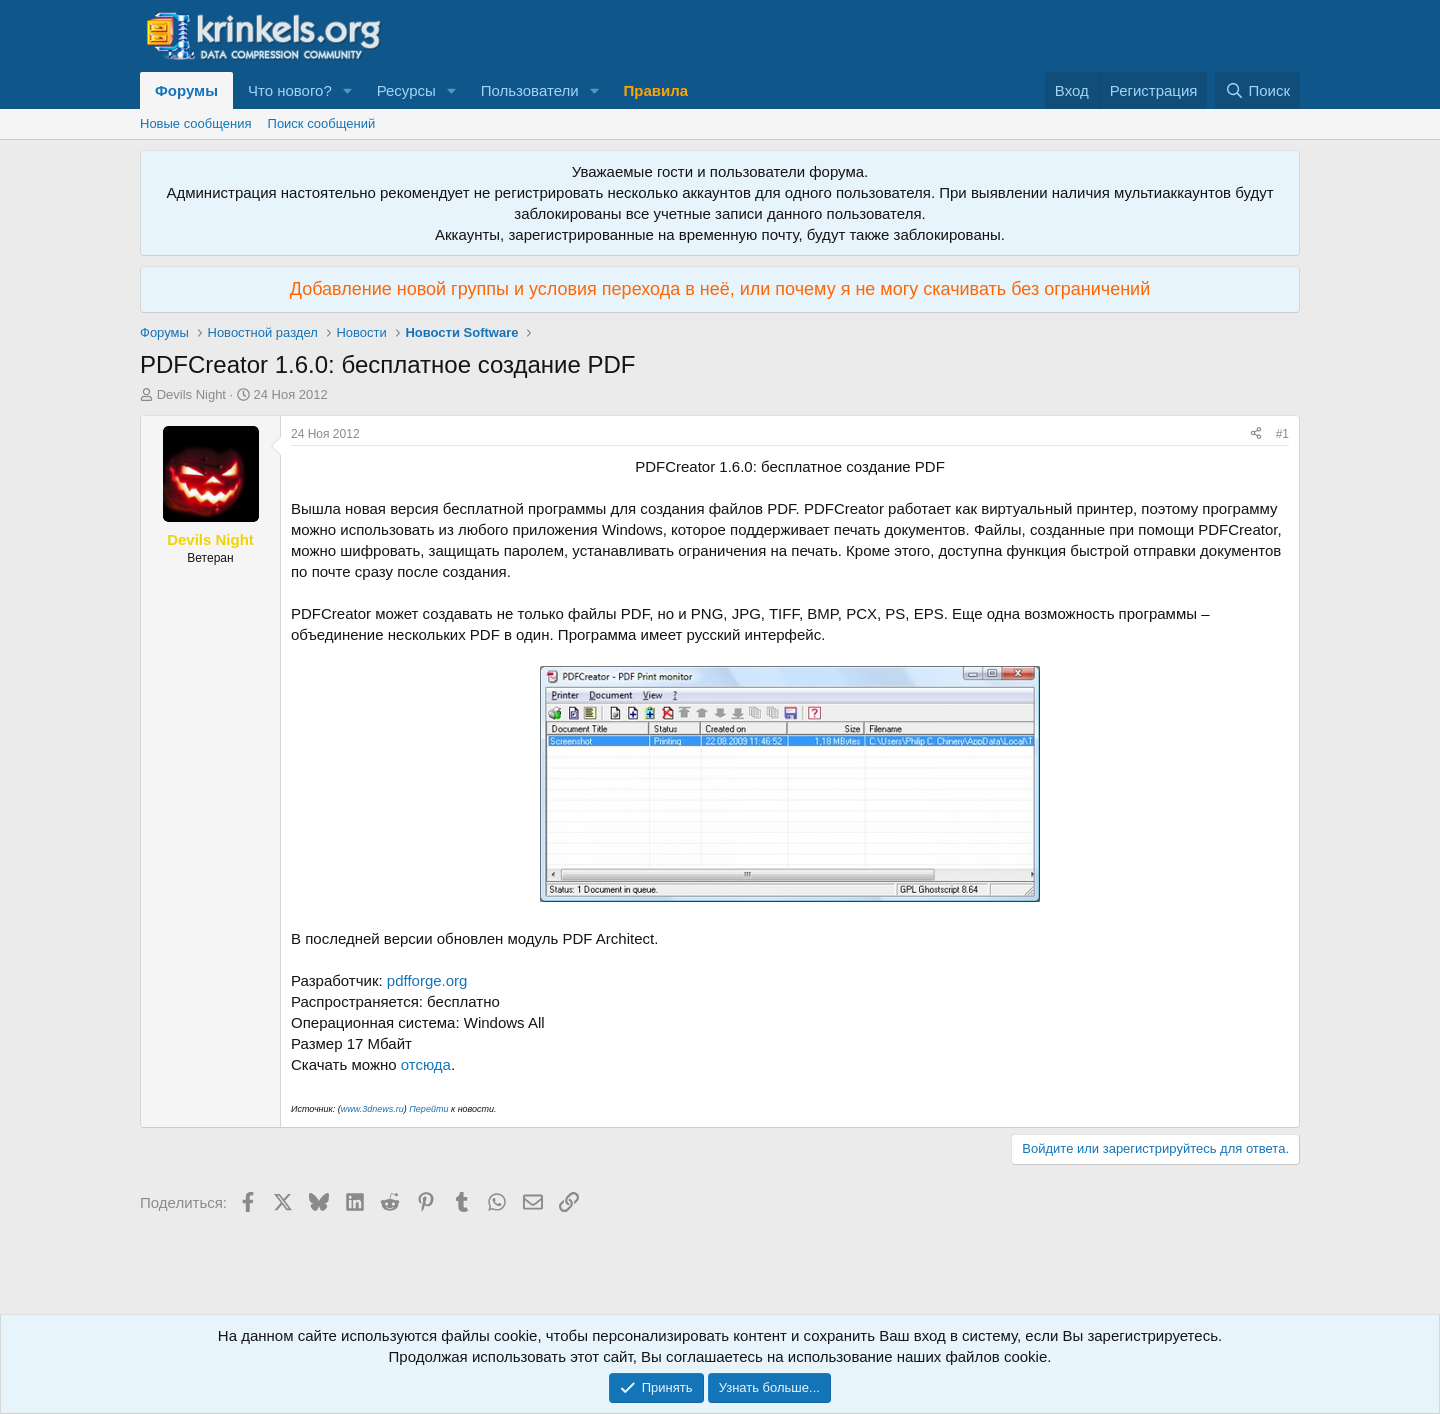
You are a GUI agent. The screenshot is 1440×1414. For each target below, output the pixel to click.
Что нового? (290, 90)
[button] (348, 90)
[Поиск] (1257, 90)
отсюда (426, 1064)
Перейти (428, 1109)
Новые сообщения (196, 123)
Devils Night (191, 394)
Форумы (186, 90)
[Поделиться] (1256, 434)
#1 (1282, 434)
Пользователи (530, 90)
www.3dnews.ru (372, 1109)
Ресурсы (406, 90)
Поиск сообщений (322, 123)
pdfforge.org (427, 980)
